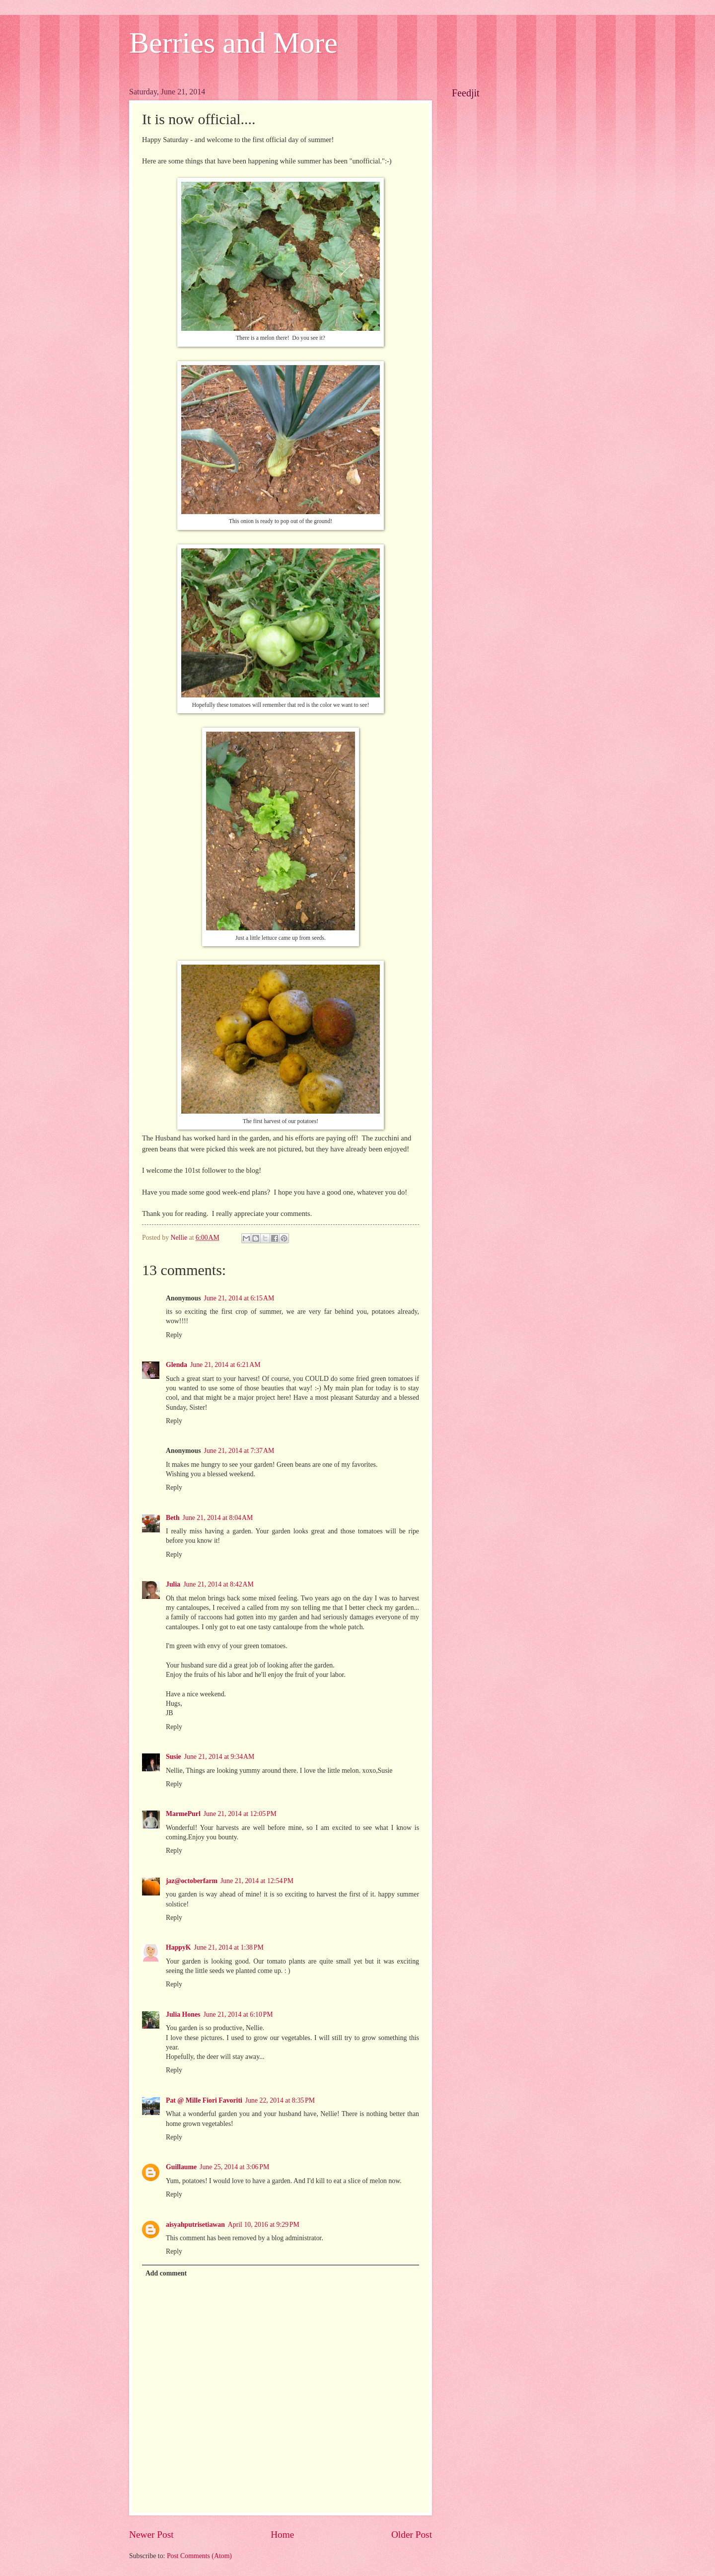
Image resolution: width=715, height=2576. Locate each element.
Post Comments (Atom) (199, 2556)
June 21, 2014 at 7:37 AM (239, 1450)
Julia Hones (183, 2014)
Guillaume (181, 2167)
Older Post (411, 2534)
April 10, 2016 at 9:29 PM (263, 2224)
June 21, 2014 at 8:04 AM (218, 1517)
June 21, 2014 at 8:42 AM (218, 1584)
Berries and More (233, 42)
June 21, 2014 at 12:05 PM (240, 1814)
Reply (174, 1335)
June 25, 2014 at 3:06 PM (234, 2167)
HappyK (178, 1947)
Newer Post (151, 2534)
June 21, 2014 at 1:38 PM (229, 1947)
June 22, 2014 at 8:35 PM (280, 2100)
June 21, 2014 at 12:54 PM (256, 1881)
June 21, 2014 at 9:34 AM (219, 1756)
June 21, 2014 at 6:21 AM (225, 1364)
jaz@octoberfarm (191, 1881)
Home (282, 2534)
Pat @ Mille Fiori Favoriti (204, 2100)
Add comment (166, 2273)
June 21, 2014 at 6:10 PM (238, 2014)
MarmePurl (183, 1814)
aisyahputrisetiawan (195, 2224)
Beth (173, 1517)
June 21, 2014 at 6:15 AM (239, 1298)
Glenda (176, 1364)
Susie (173, 1756)
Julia (173, 1584)
